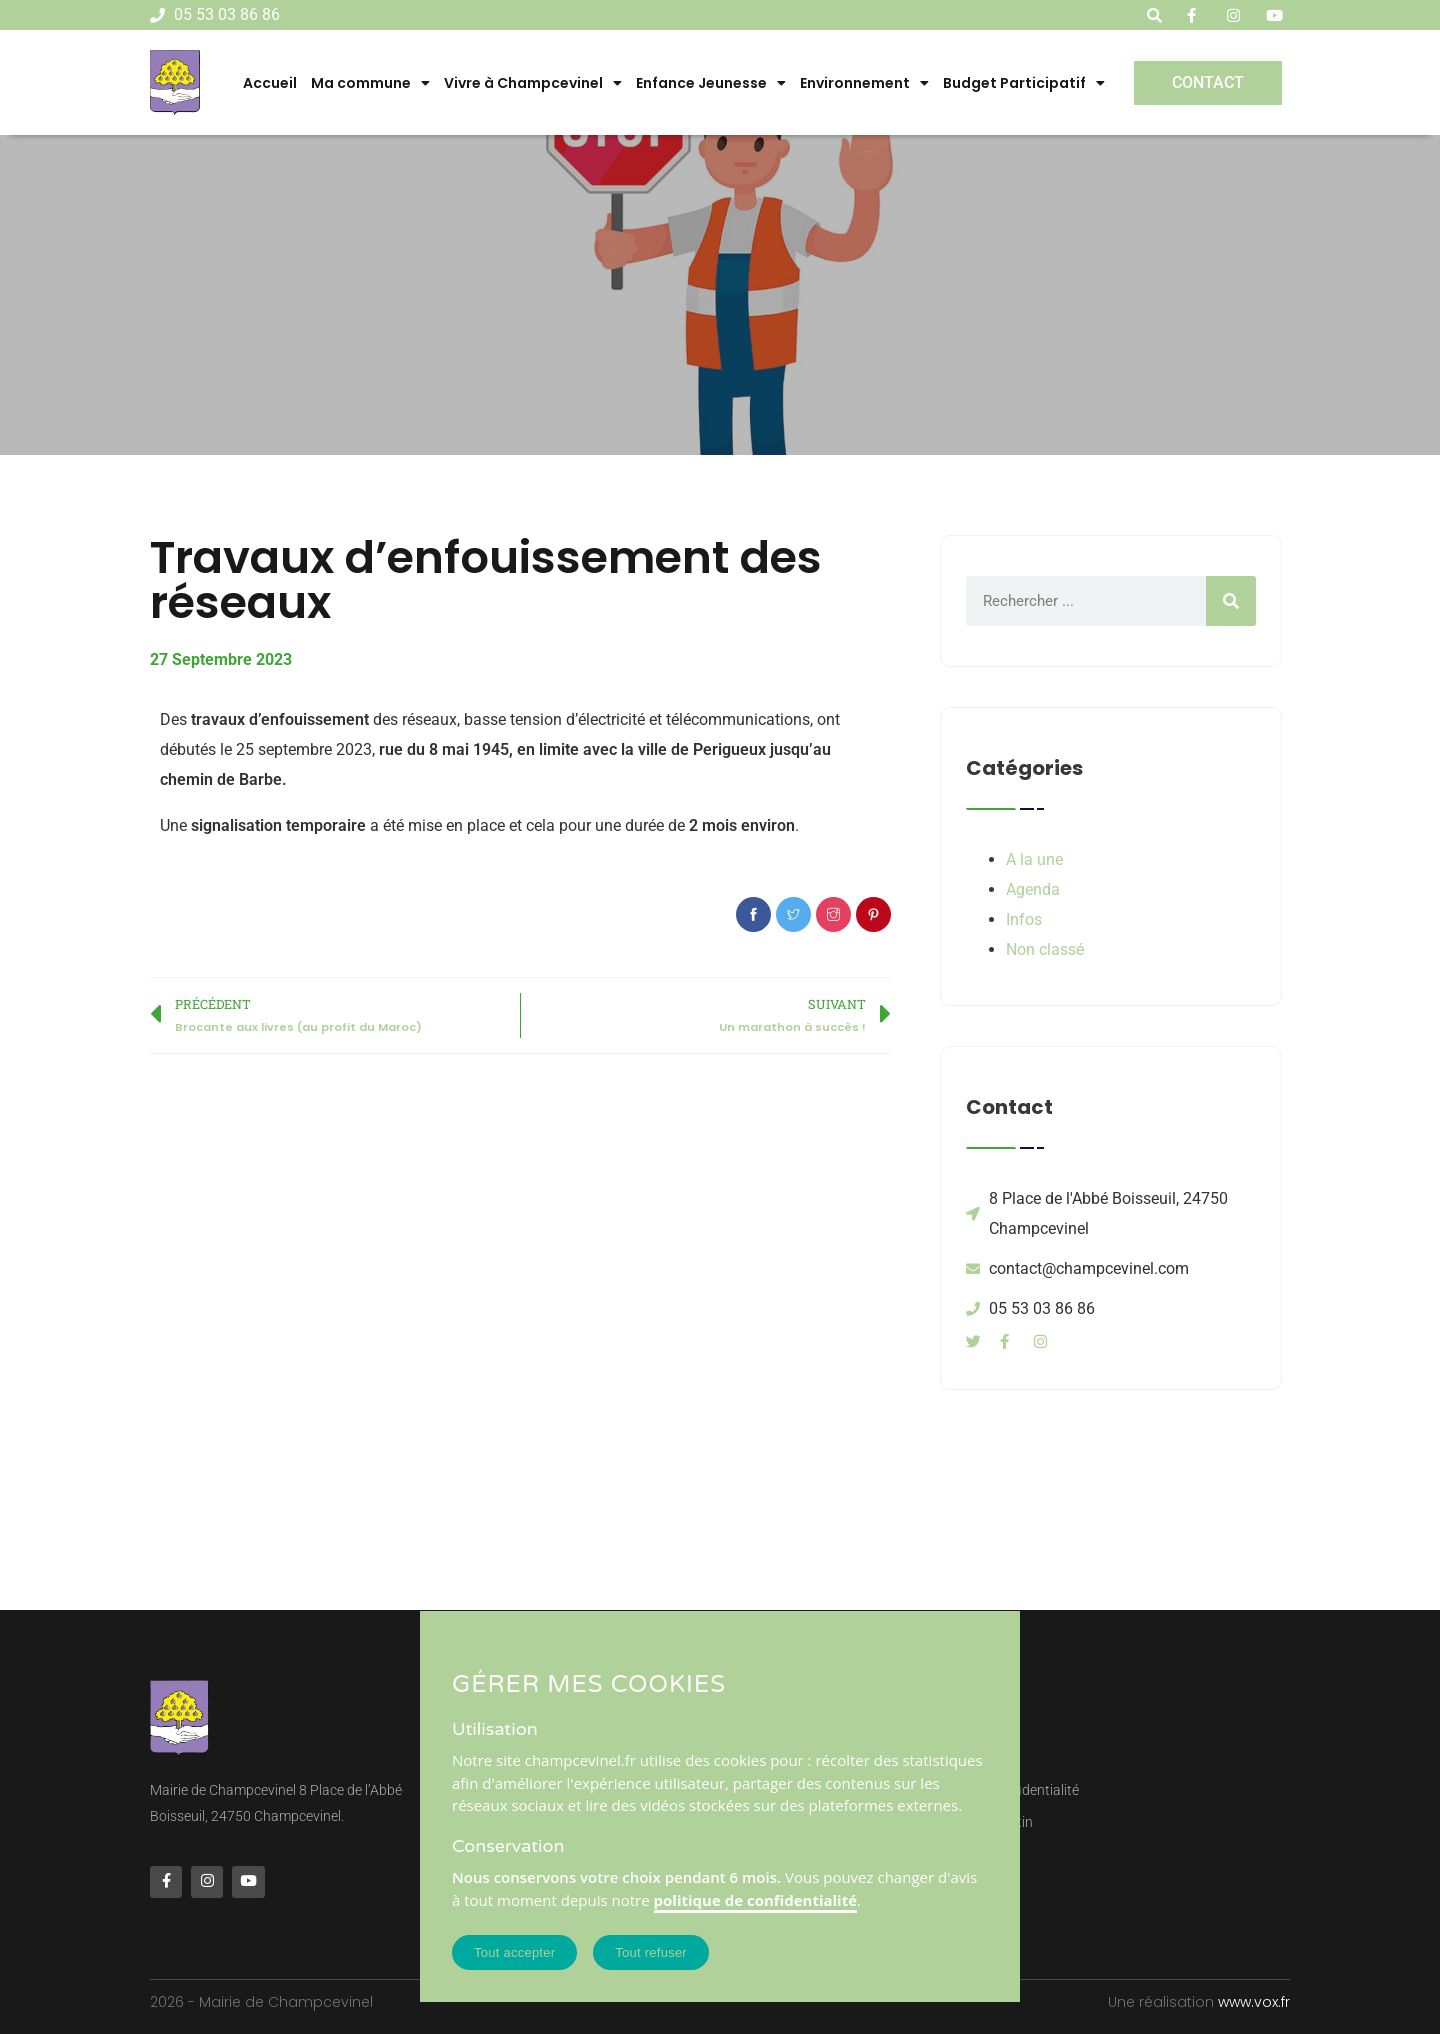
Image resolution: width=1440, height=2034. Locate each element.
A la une (1034, 859)
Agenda (1033, 889)
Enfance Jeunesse (711, 83)
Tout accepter (514, 1952)
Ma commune (370, 83)
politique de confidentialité (756, 1900)
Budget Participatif (1024, 83)
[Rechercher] (1231, 601)
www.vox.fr (1254, 2002)
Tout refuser (651, 1952)
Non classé (1045, 949)
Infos (1024, 919)
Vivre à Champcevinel (533, 83)
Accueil (270, 83)
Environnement (864, 83)
